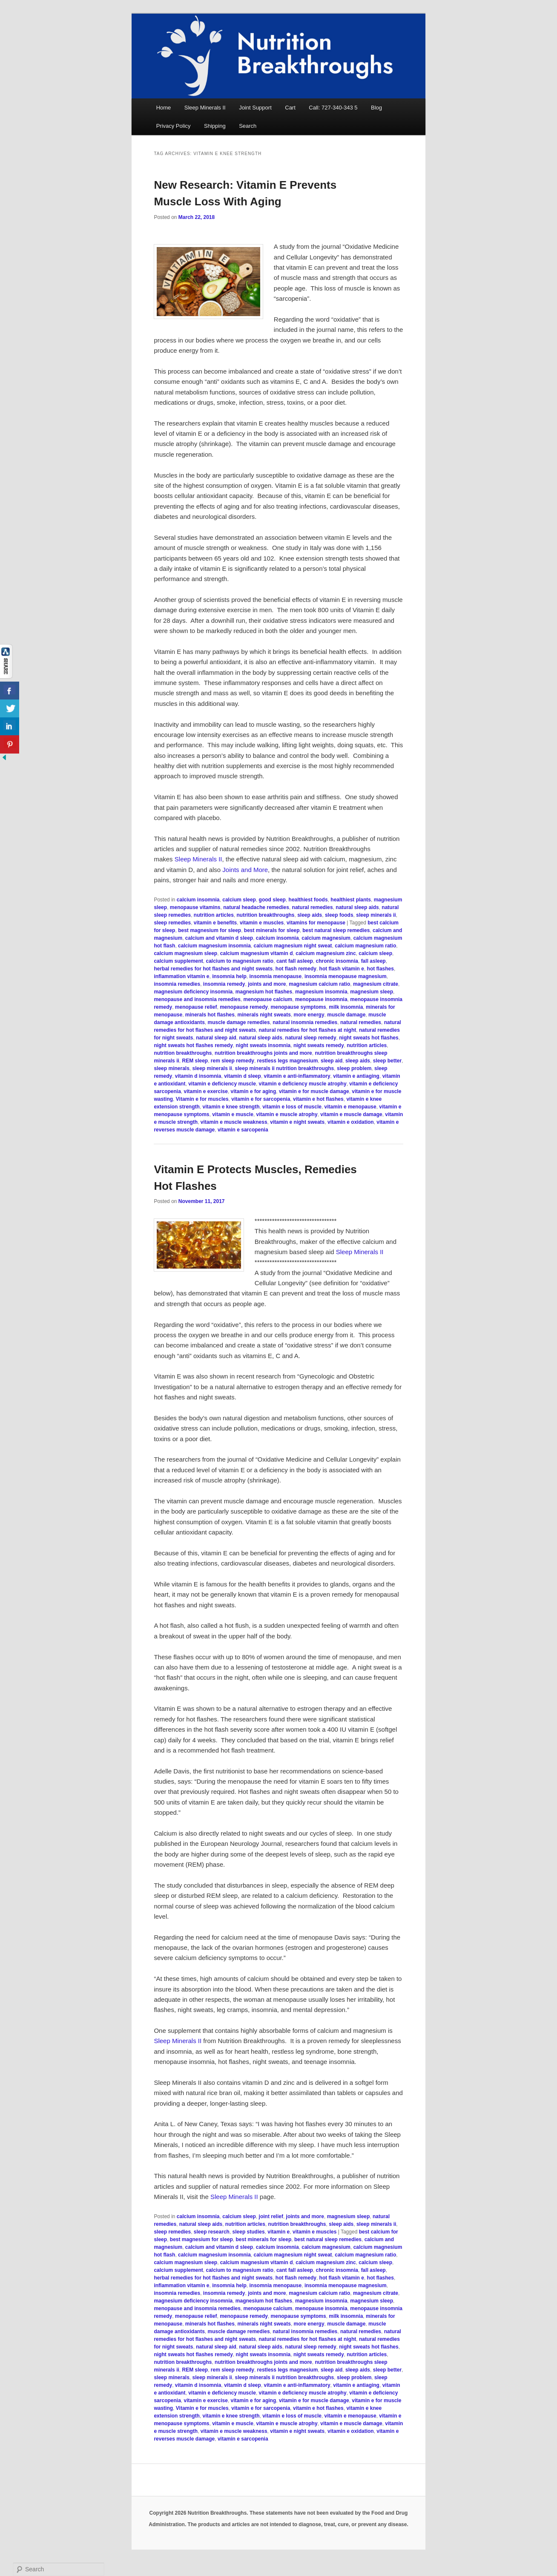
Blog (376, 107)
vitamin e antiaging (356, 1076)
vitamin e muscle (232, 1114)
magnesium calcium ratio (319, 984)
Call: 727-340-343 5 (333, 107)
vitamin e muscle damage (351, 1114)
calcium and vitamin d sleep (219, 938)
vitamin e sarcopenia (243, 1130)
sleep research (212, 2232)
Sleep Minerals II (205, 107)
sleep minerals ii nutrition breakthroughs (284, 1068)
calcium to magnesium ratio (239, 961)
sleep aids (309, 915)
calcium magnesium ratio (365, 946)
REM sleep (195, 1061)
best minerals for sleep (272, 930)
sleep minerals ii (376, 915)
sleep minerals (171, 1068)
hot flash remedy (296, 969)
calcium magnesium (325, 938)
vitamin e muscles (262, 923)
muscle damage (346, 1015)
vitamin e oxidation (350, 1122)
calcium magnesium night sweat (293, 946)
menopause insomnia (321, 999)
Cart (290, 107)
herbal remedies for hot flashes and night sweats (213, 969)
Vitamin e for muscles (202, 1099)
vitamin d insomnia (198, 1076)
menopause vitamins (195, 907)
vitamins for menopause (316, 923)
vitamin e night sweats (297, 1122)
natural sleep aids (357, 907)
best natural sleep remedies (336, 930)
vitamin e (278, 2232)
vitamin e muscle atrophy (287, 1114)
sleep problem (354, 1068)
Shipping (215, 126)
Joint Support (255, 107)
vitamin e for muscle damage (314, 1091)
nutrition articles (214, 915)
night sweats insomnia (263, 1045)
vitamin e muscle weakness (234, 1122)
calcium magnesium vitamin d (256, 953)
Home (163, 107)
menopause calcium (268, 999)
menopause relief (196, 1007)
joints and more (267, 984)
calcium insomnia (198, 900)
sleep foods (339, 915)
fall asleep (373, 961)
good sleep (272, 900)
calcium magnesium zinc (326, 953)
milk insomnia (346, 1007)
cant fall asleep (294, 961)
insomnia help (229, 976)
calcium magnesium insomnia (214, 946)
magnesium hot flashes (263, 992)
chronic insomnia (337, 961)
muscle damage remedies (238, 1022)
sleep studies (249, 2232)
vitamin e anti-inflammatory (297, 1076)
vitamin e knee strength (230, 1107)
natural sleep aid (216, 1038)
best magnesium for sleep (209, 930)
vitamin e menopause (350, 1107)
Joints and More (245, 869)
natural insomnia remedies (305, 1022)
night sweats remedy (318, 1045)
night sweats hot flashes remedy (193, 1045)
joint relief (271, 2216)
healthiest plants (350, 900)
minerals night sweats (264, 1015)
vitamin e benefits (215, 923)
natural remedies (312, 907)
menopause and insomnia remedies (197, 999)
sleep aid (331, 1061)
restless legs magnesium (287, 1061)
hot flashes (380, 969)
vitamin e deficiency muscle (222, 1084)
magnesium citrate (375, 984)
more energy (309, 1015)
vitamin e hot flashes (318, 1099)
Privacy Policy (173, 126)
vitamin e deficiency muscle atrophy (303, 1084)
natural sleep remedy (310, 1038)
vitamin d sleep (242, 1076)
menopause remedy (244, 1007)
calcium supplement (178, 961)
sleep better (387, 1061)
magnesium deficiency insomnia (193, 992)
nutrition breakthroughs (266, 915)
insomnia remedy (224, 984)
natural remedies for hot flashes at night (307, 1030)
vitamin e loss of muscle (292, 1107)
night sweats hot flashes (368, 1038)
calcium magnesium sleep (185, 953)
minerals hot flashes (210, 1015)
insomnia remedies (177, 984)
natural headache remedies (256, 907)
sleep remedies (172, 923)
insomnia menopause (276, 976)
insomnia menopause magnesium (345, 976)
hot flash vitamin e (341, 969)
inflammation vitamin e (181, 976)
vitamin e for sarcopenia (260, 1099)
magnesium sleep (371, 992)
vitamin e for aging (253, 1091)
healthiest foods (308, 900)
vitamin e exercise (205, 1091)
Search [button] (247, 126)
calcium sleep (239, 900)
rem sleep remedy (232, 1061)
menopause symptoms (298, 1007)
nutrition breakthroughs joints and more (263, 1053)
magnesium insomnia (321, 992)
